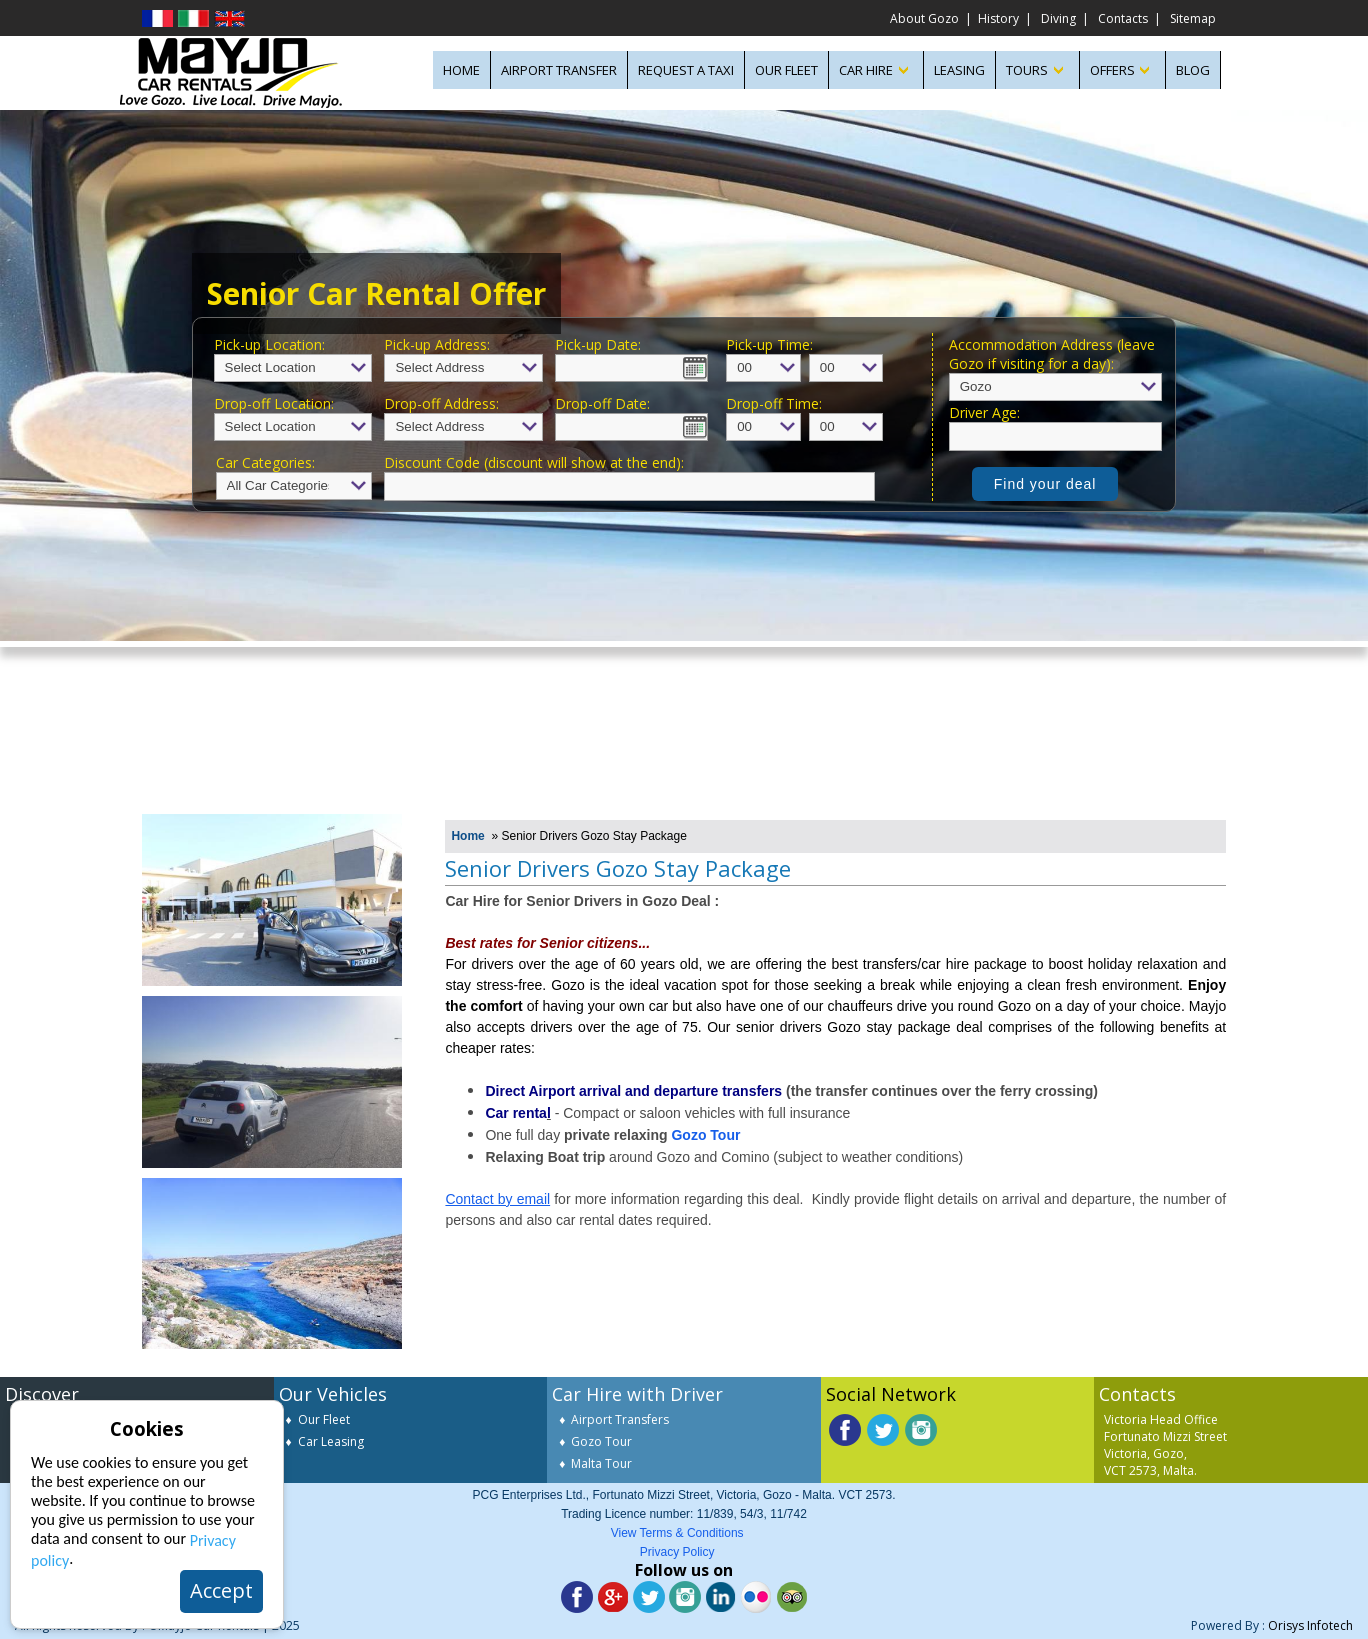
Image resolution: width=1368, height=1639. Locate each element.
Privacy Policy (677, 1552)
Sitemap (1193, 18)
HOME (461, 70)
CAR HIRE (866, 70)
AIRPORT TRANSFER (559, 70)
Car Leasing (331, 1441)
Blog (1193, 70)
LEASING (959, 70)
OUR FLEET (786, 70)
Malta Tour (601, 1463)
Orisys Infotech (1310, 1625)
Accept (221, 1590)
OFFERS (1112, 70)
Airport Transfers (620, 1419)
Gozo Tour (601, 1441)
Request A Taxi (686, 70)
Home (467, 836)
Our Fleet (324, 1419)
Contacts (1123, 18)
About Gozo (924, 18)
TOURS (1027, 70)
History (998, 18)
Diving (1058, 18)
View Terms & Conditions (677, 1533)
